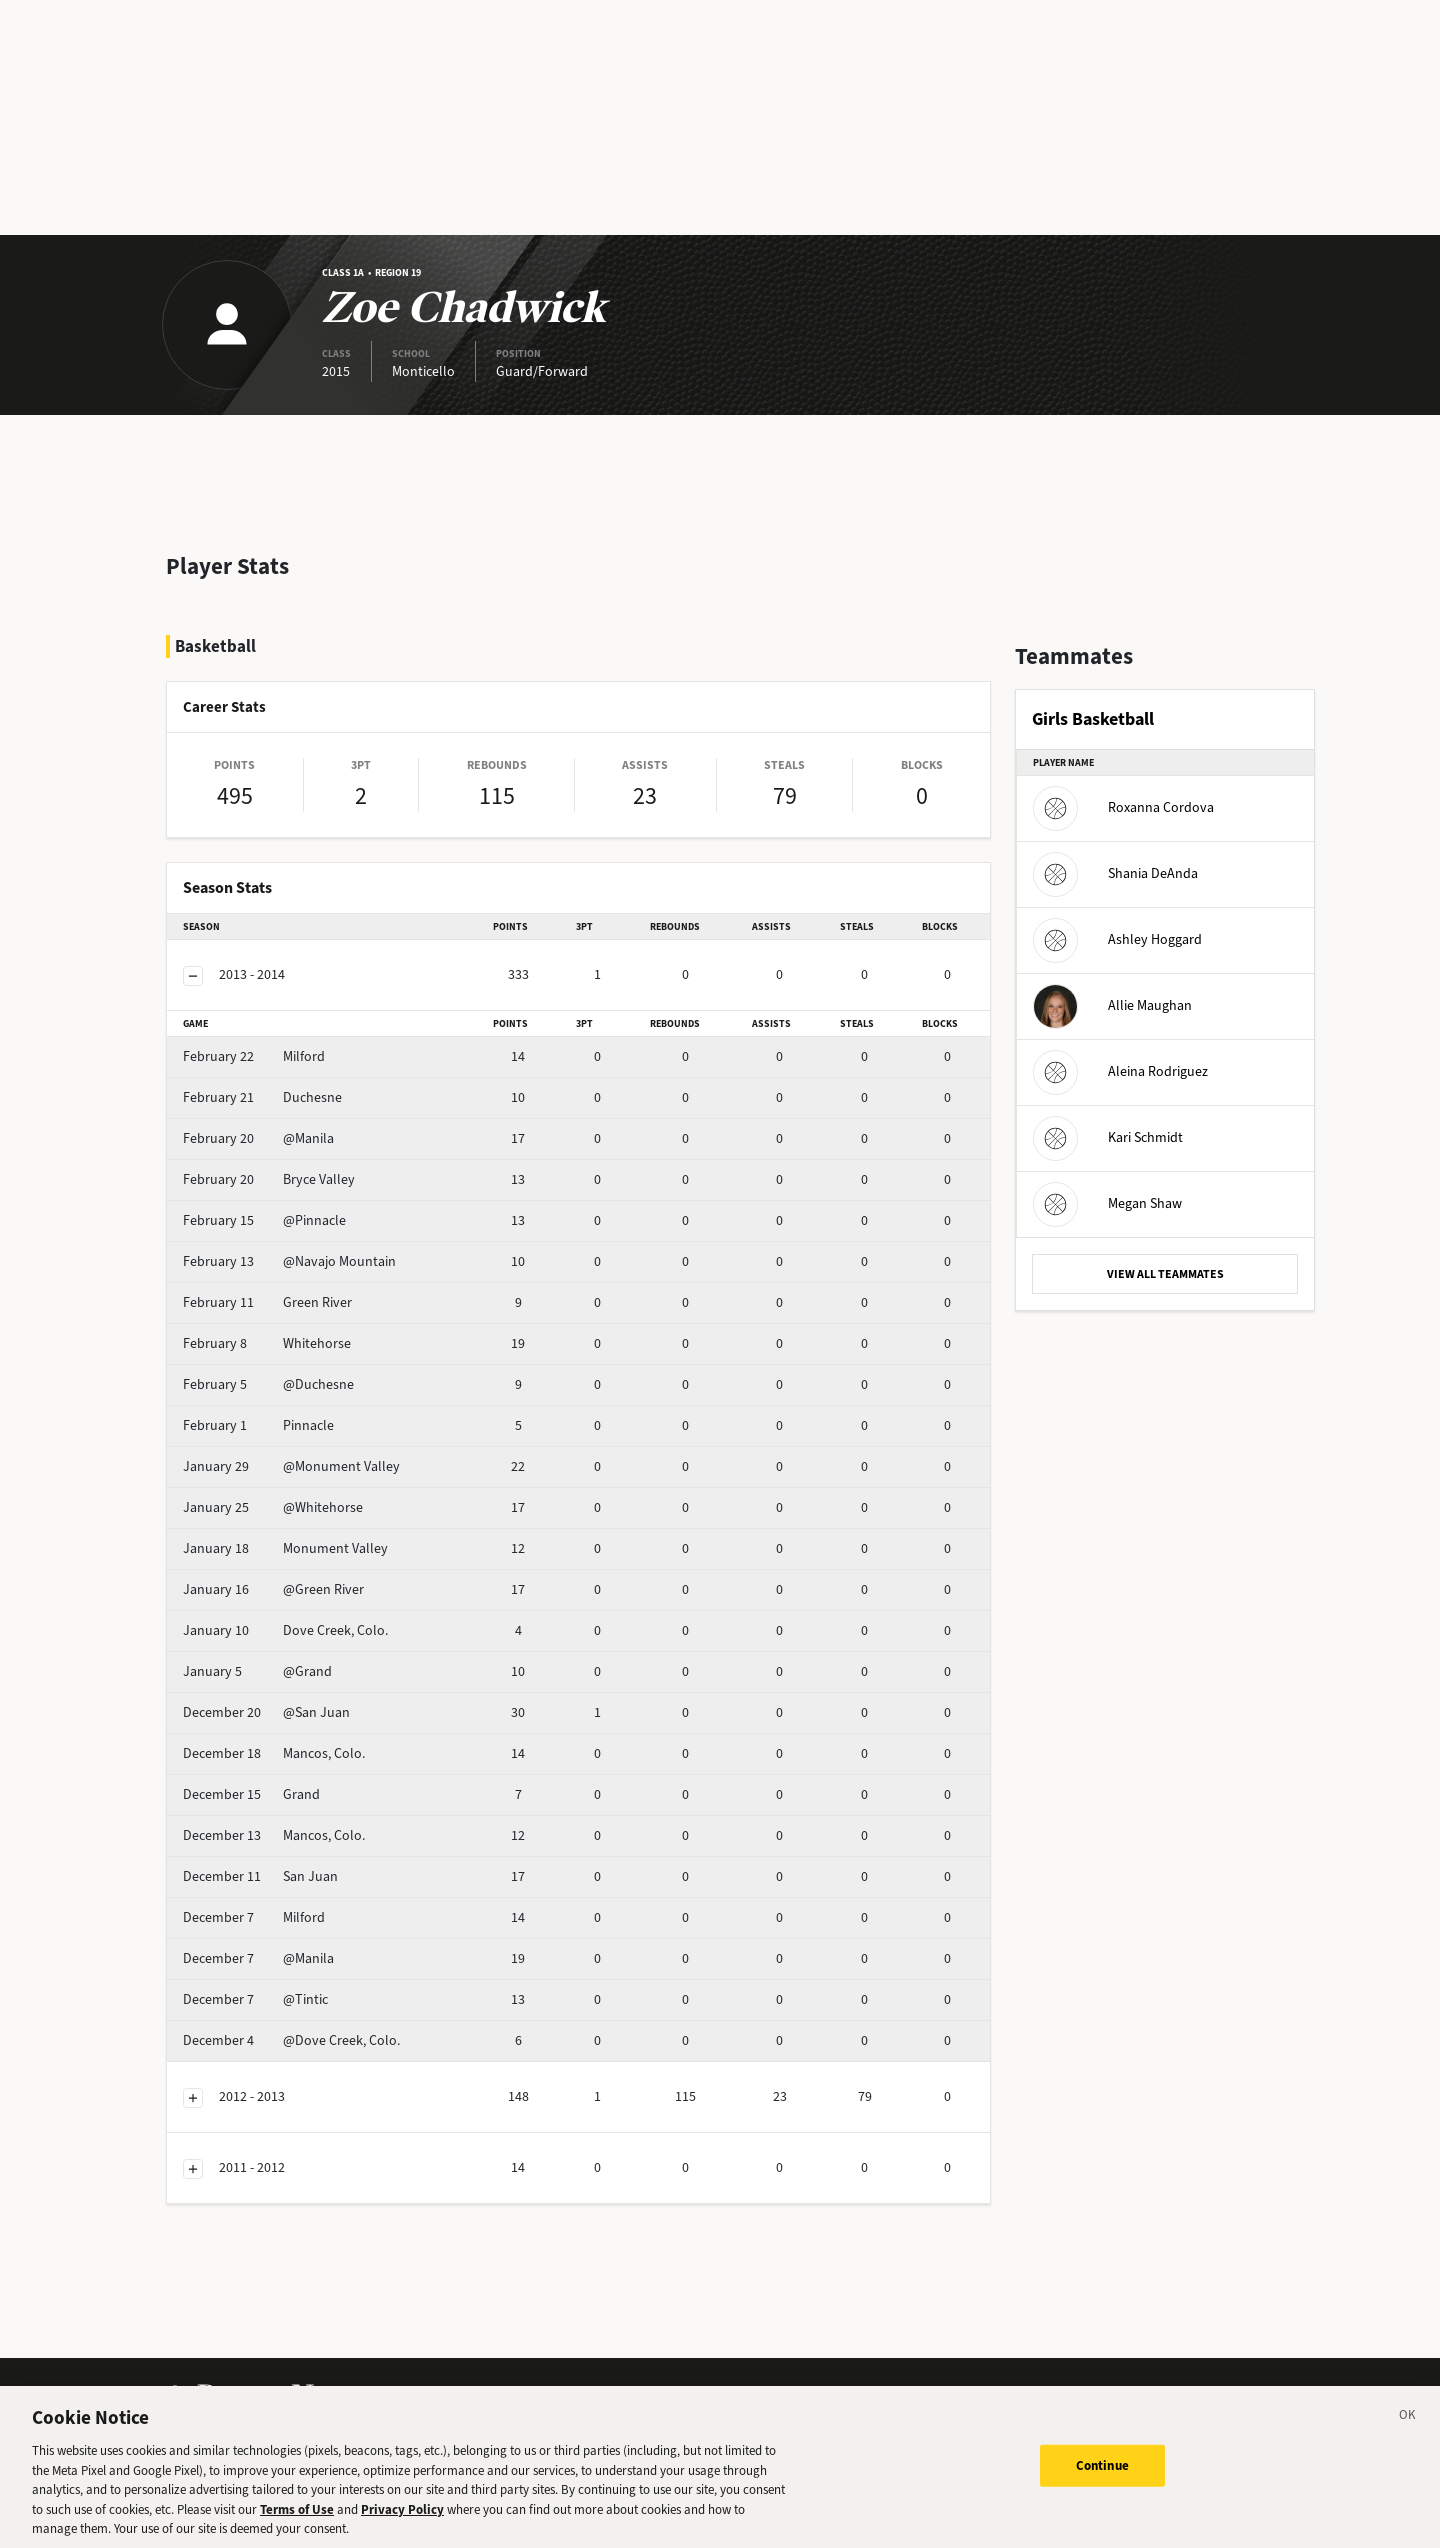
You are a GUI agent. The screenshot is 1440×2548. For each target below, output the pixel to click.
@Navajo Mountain (289, 1261)
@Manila (258, 1138)
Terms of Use (297, 2520)
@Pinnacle (264, 1220)
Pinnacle (258, 1425)
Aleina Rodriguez (1120, 1071)
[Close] (1408, 2429)
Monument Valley (285, 1548)
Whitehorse (267, 1343)
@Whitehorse (273, 1507)
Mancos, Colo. (274, 1753)
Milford (254, 1056)
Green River (267, 1302)
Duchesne (262, 1097)
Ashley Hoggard (1117, 939)
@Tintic (255, 1999)
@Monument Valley (291, 1466)
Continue (1102, 2476)
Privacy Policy (402, 2520)
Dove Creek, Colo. (285, 1630)
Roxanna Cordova (1123, 807)
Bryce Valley (269, 1179)
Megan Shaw (1107, 1203)
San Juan (260, 1876)
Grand (251, 1794)
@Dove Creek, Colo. (291, 2040)
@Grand (257, 1671)
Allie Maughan (1112, 1005)
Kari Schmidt (1108, 1137)
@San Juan (266, 1712)
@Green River (273, 1589)
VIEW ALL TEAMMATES (1165, 1274)
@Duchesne (268, 1384)
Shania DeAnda (1115, 873)
